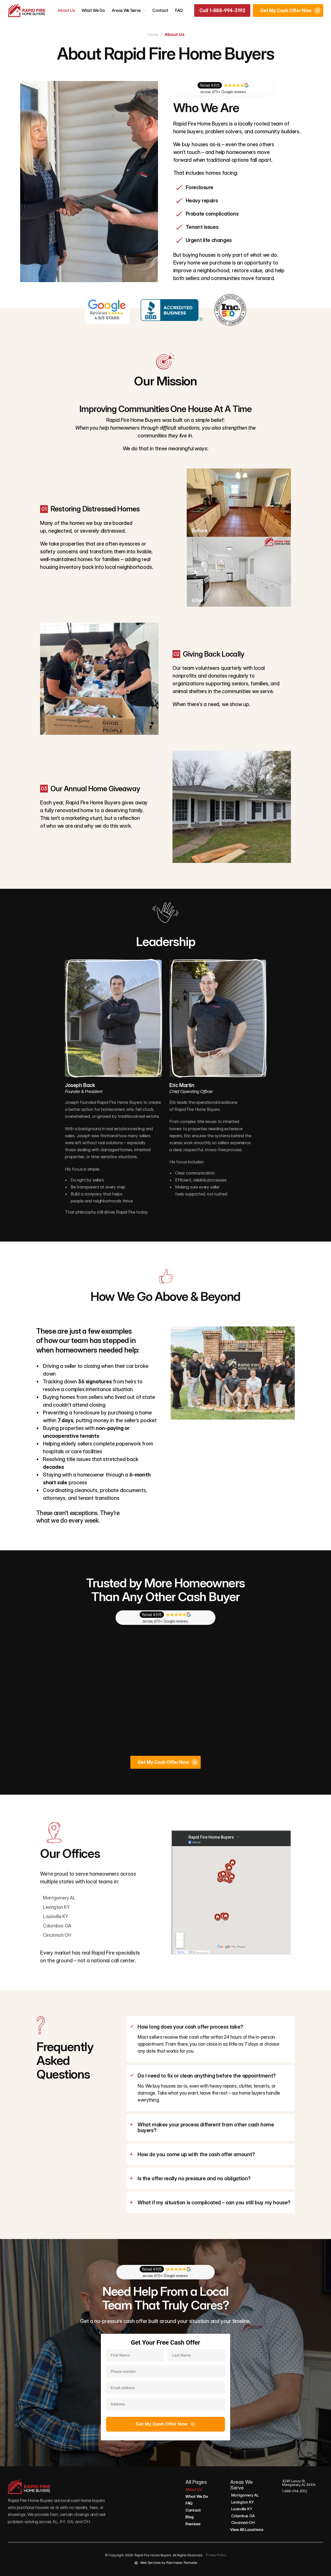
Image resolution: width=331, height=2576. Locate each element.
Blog (189, 2516)
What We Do (93, 10)
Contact (160, 10)
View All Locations (247, 2529)
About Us (66, 10)
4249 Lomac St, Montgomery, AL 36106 (299, 2483)
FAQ (179, 10)
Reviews (193, 2523)
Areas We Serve (126, 10)
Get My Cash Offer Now (165, 2424)
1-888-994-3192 (294, 2491)
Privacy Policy (216, 2555)
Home (152, 34)
